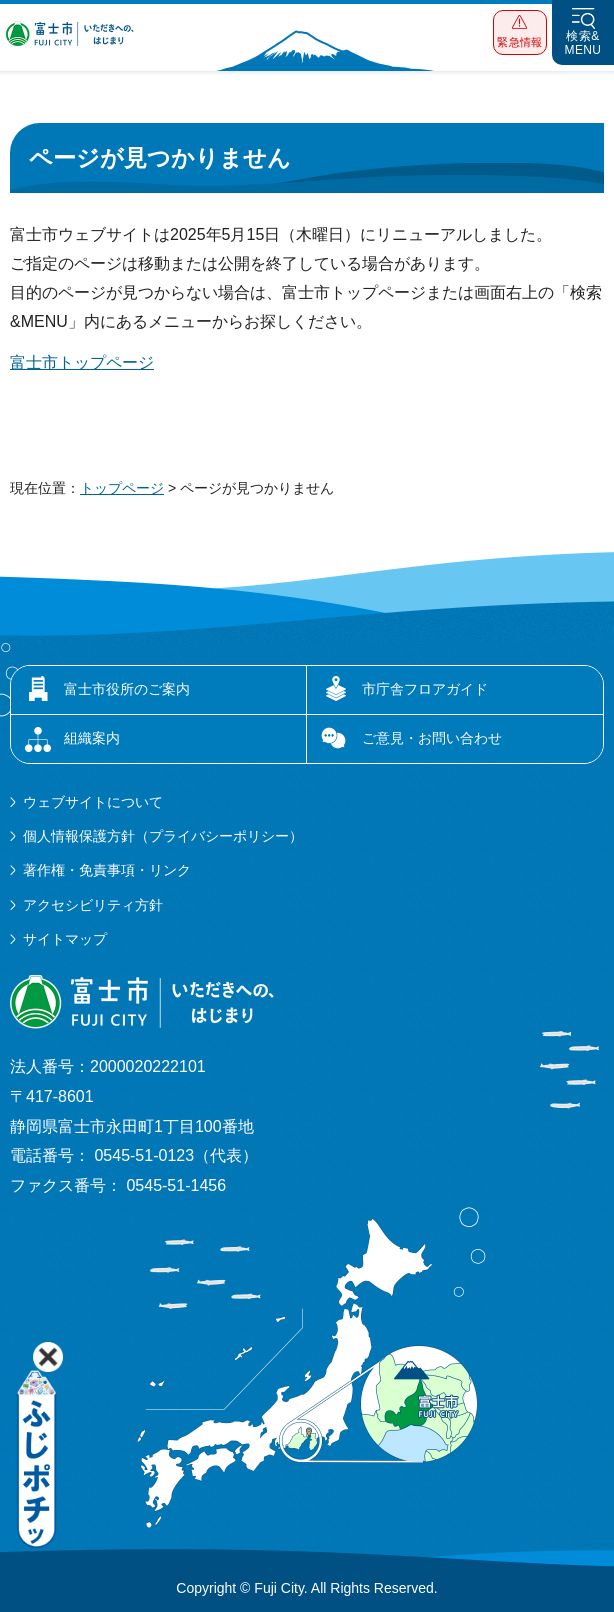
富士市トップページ (82, 362)
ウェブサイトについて (93, 802)
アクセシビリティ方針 (93, 905)
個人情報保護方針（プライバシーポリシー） (163, 836)
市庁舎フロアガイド (425, 689)
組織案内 (92, 738)
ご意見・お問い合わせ (432, 738)
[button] (520, 32)
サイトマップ (65, 939)
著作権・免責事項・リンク (107, 870)
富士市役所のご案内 (127, 689)
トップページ (122, 488)
